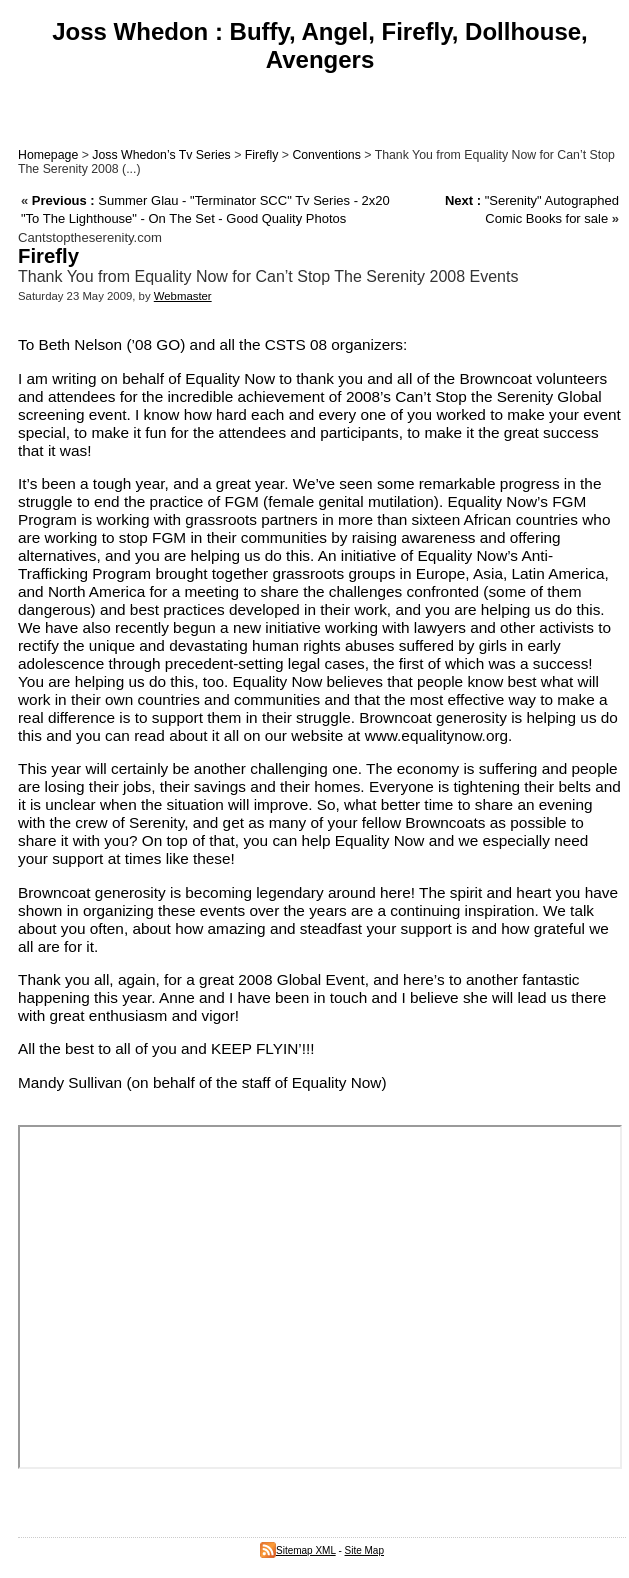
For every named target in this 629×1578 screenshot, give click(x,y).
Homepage (48, 155)
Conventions (326, 155)
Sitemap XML (298, 1550)
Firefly (262, 155)
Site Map (364, 1550)
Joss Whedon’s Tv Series (161, 155)
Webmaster (183, 296)
